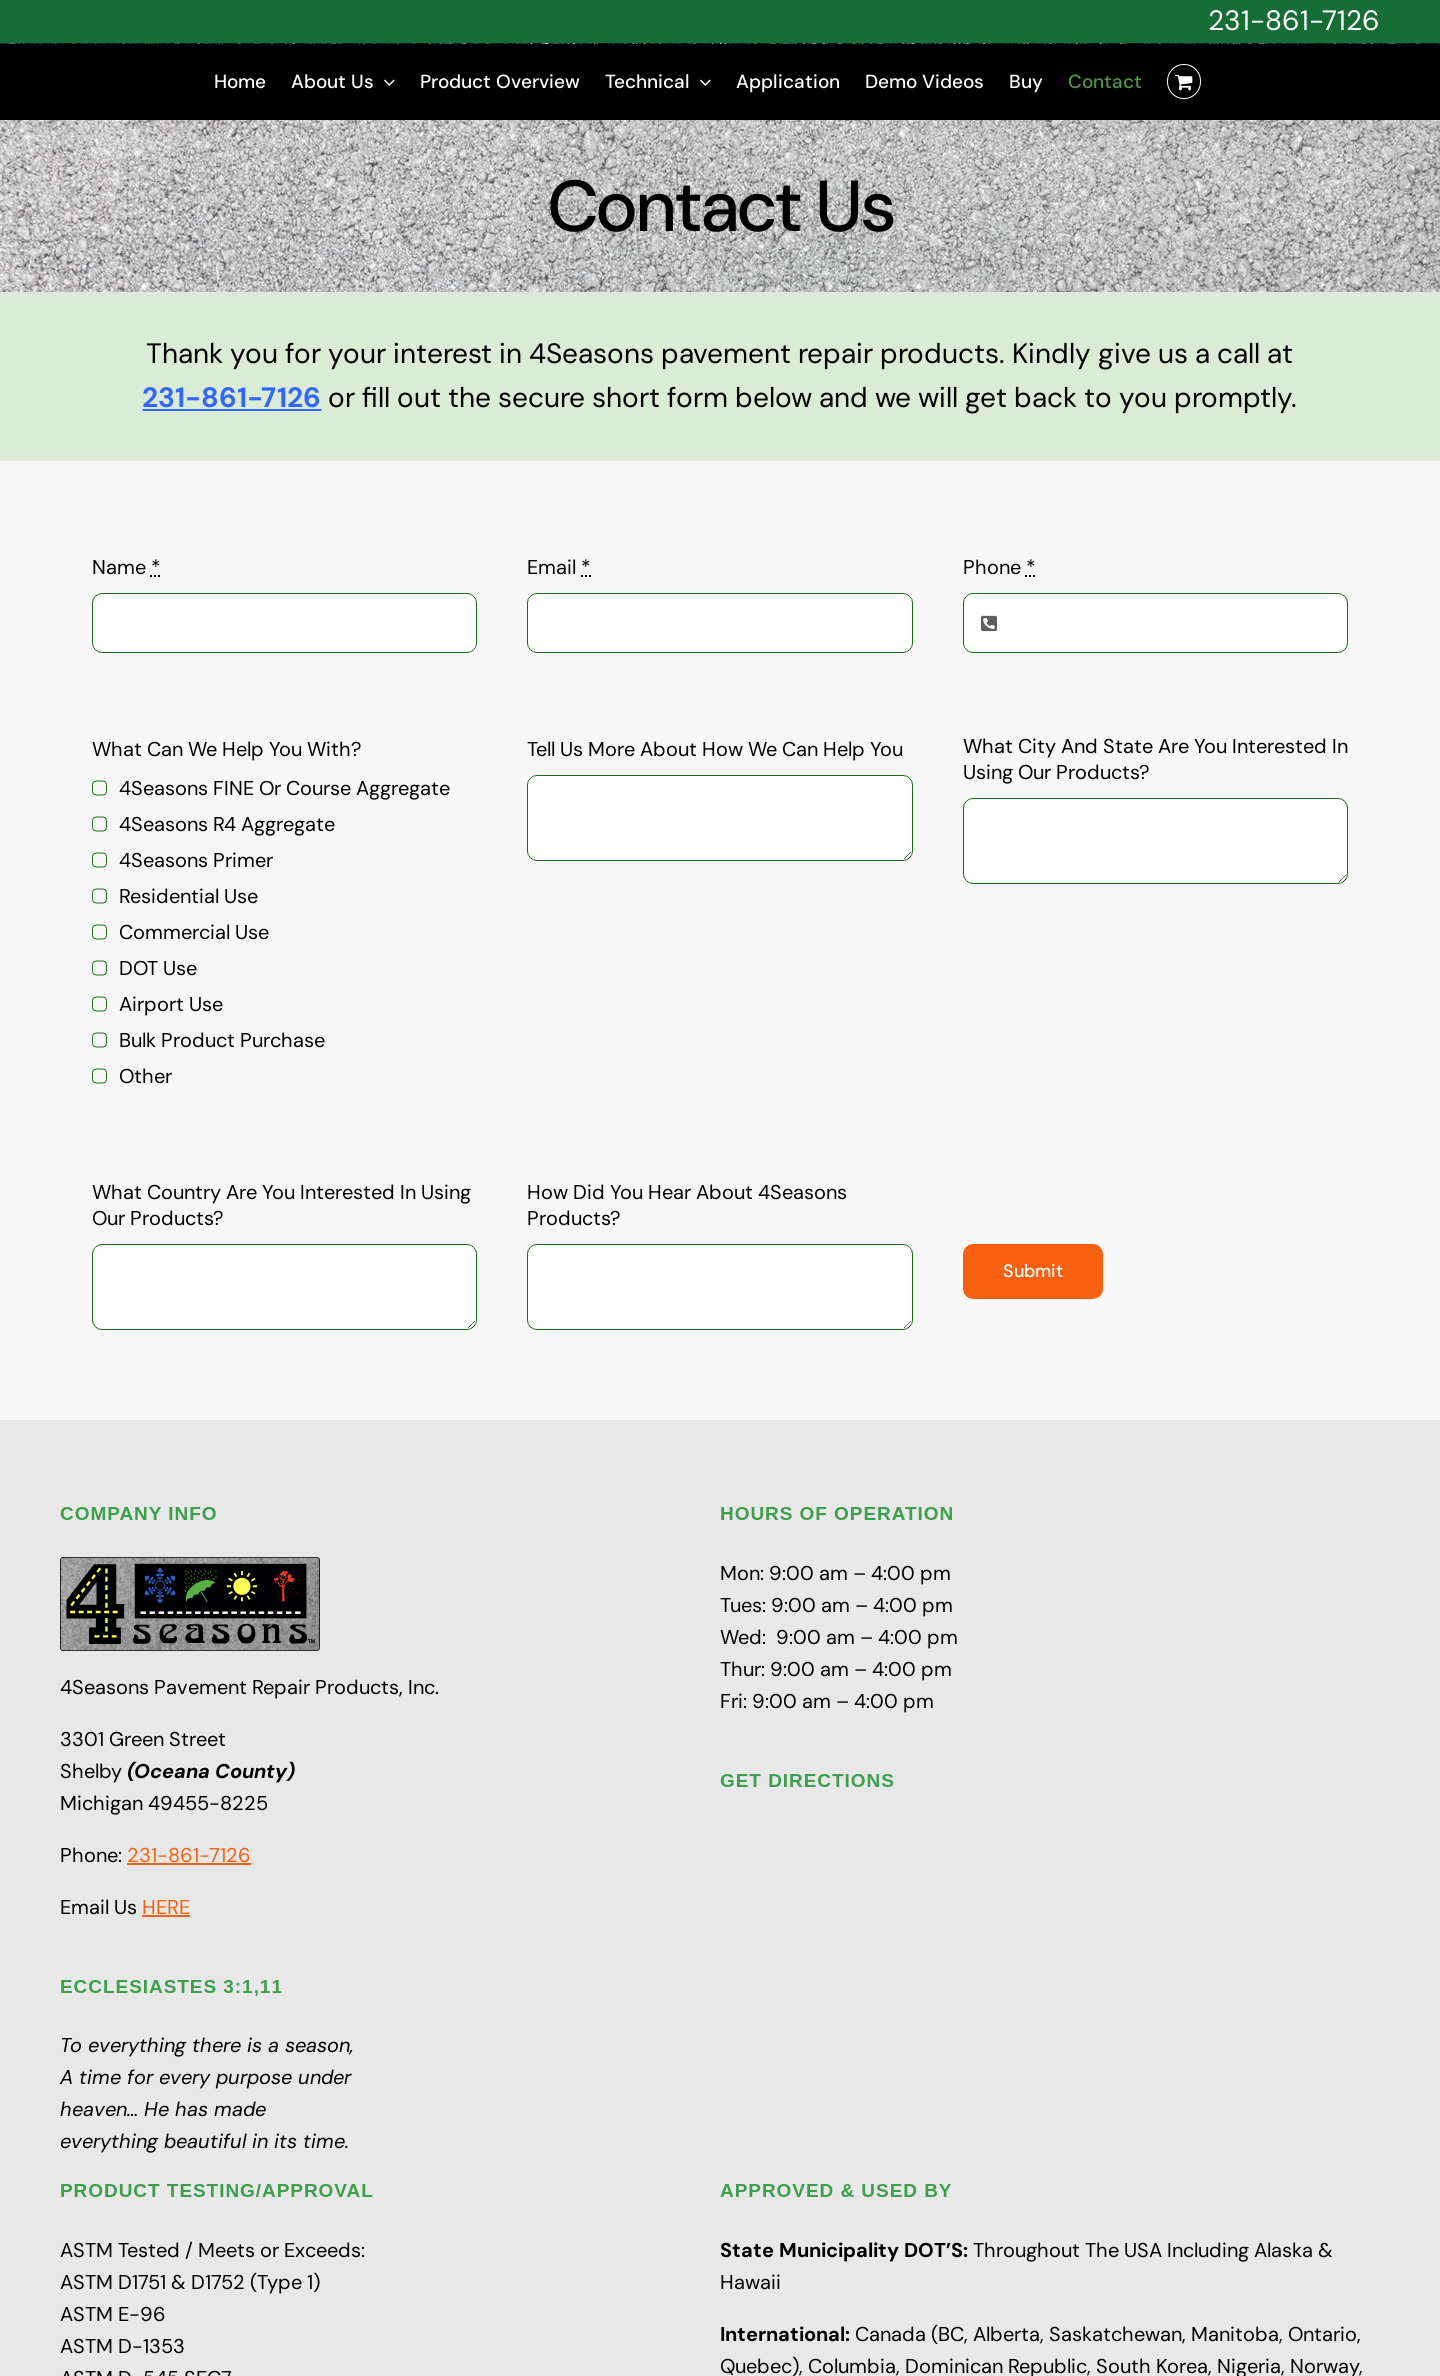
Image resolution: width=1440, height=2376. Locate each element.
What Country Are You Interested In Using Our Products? (281, 1205)
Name (126, 567)
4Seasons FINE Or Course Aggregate (284, 788)
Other (145, 1076)
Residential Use (188, 896)
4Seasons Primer (196, 860)
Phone (999, 567)
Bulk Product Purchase (222, 1040)
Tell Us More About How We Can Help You (715, 749)
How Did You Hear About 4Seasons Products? (687, 1205)
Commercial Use (194, 932)
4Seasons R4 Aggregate (227, 824)
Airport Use (171, 1004)
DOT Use (158, 968)
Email (559, 567)
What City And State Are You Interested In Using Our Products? (1155, 759)
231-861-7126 (1294, 20)
